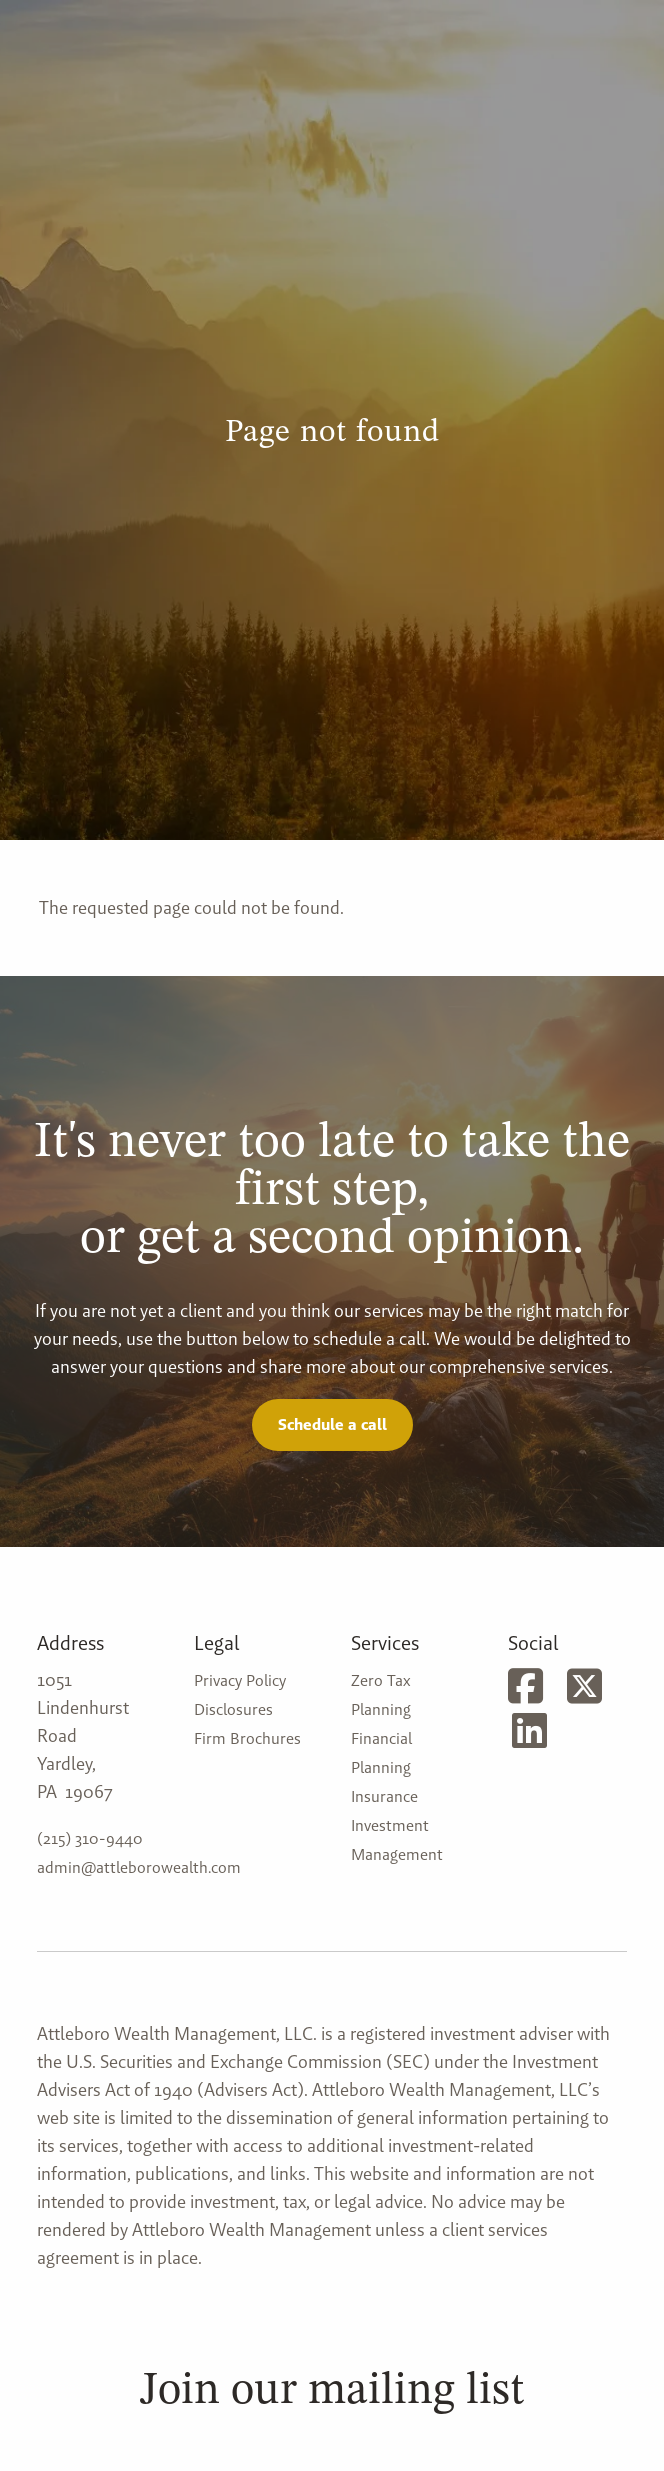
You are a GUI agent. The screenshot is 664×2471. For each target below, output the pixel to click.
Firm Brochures (247, 1738)
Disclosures (233, 1709)
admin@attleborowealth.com (139, 1867)
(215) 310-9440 (90, 1838)
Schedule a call (332, 1424)
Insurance (384, 1796)
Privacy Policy (240, 1680)
